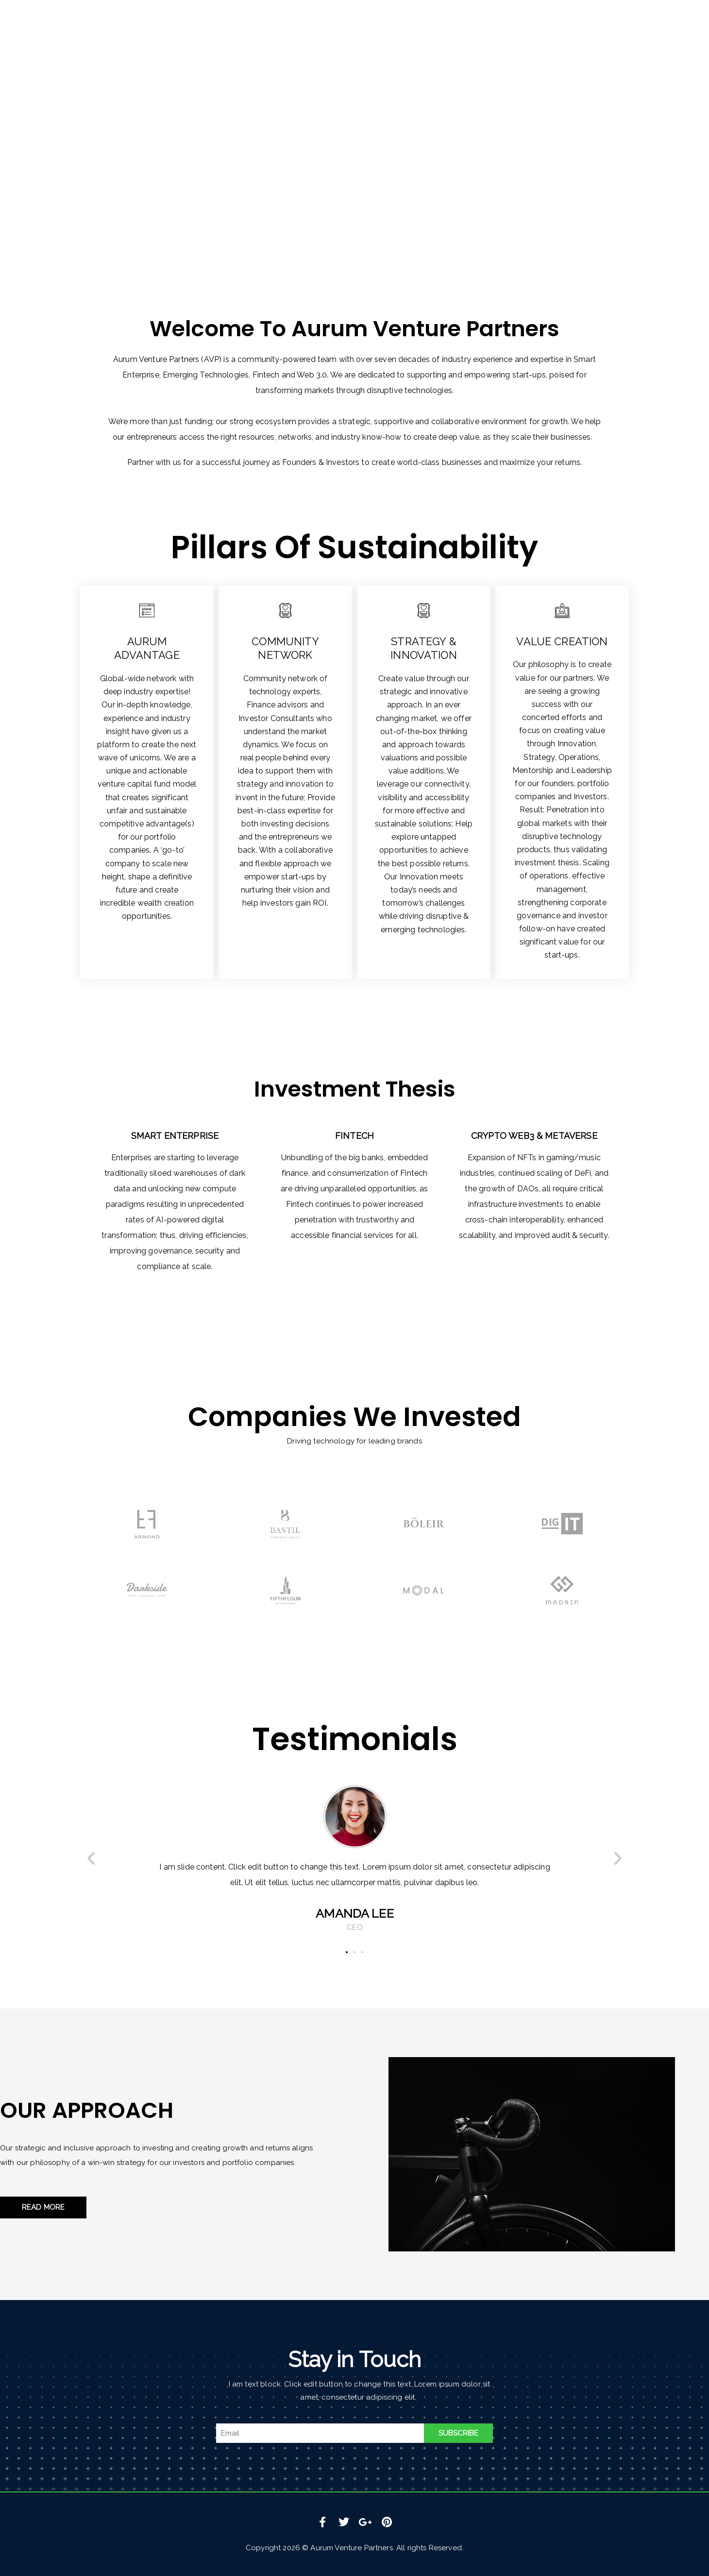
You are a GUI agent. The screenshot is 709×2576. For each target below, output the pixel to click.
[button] (91, 1857)
